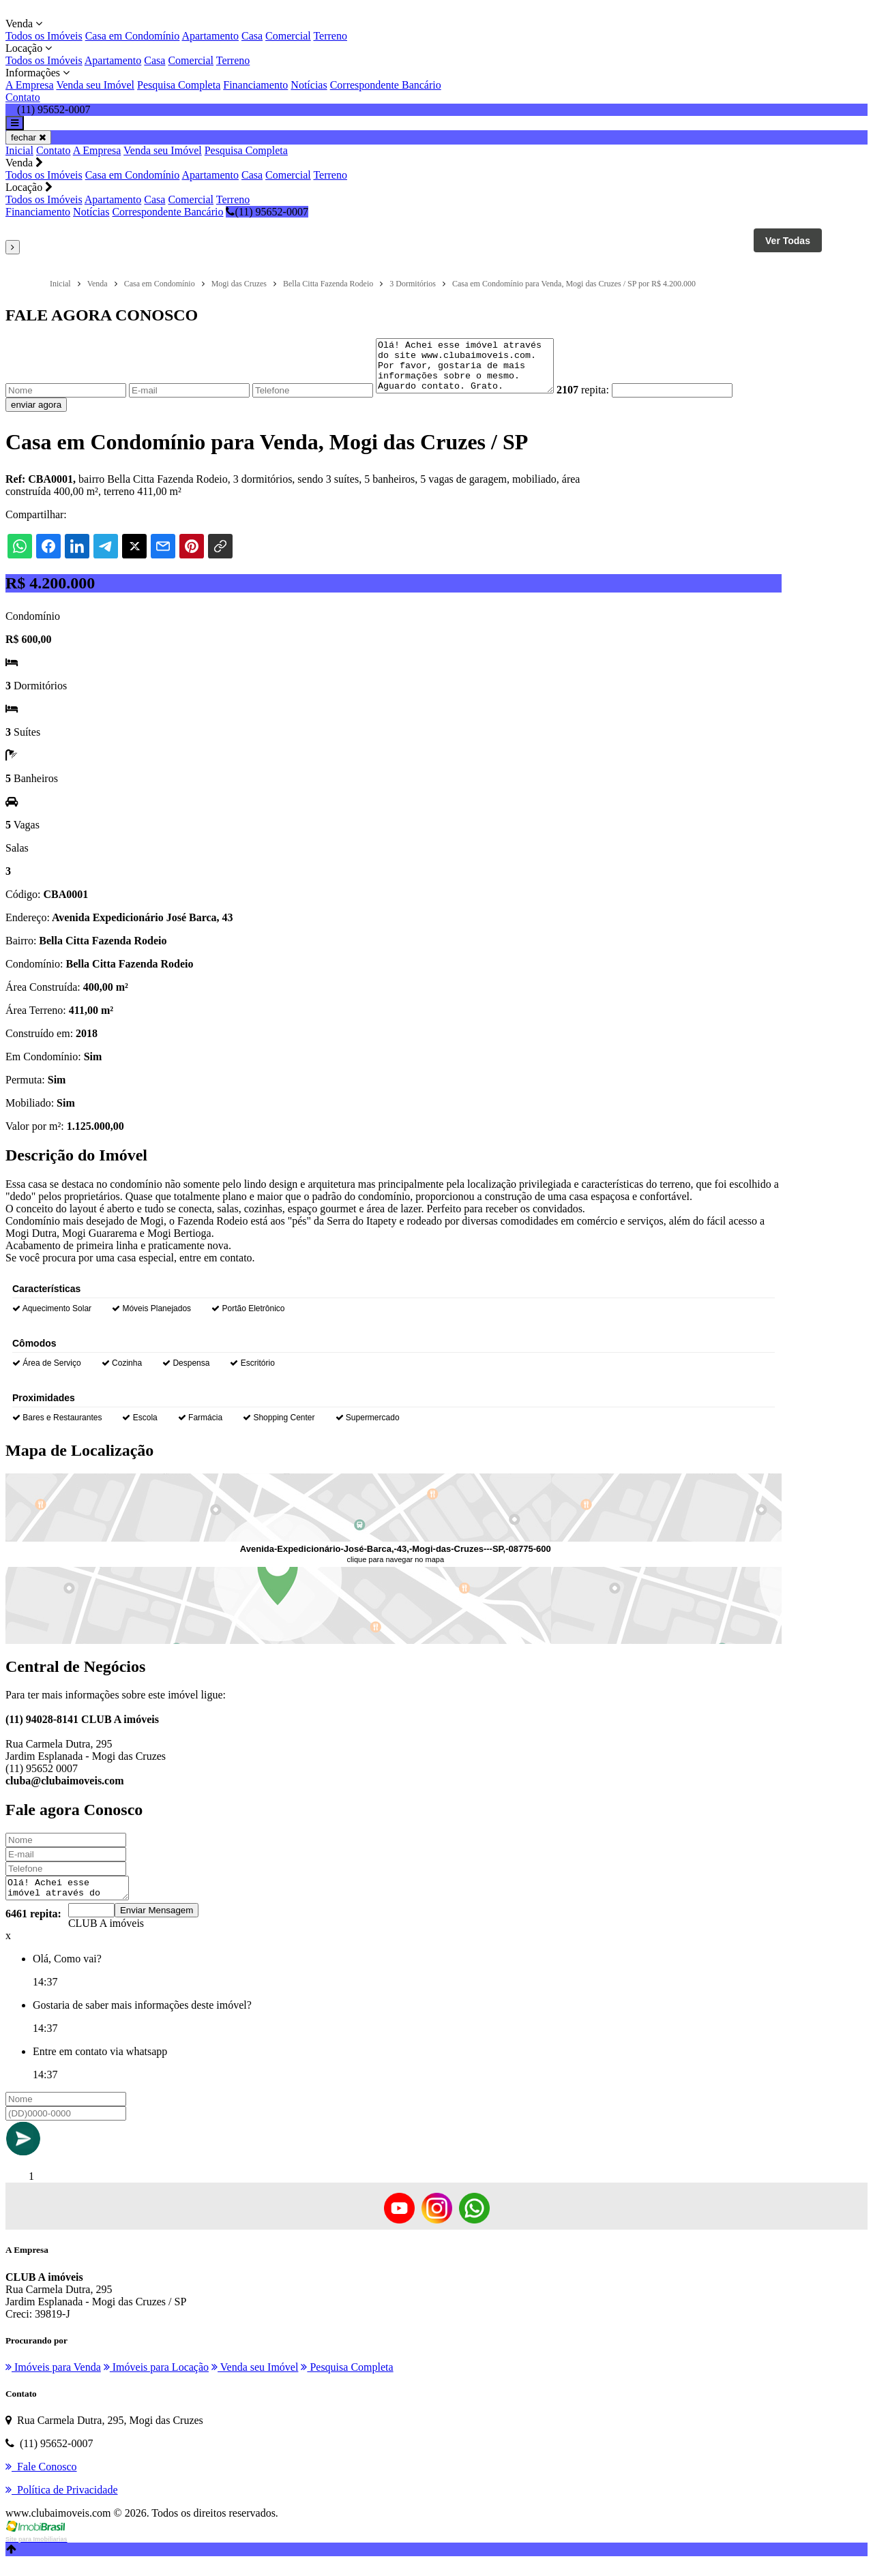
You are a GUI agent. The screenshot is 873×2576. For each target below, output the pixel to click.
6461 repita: (33, 1928)
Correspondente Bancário (385, 85)
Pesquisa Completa (178, 85)
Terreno (330, 36)
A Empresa (29, 85)
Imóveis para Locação (156, 2381)
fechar (28, 137)
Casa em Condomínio (132, 36)
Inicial (19, 150)
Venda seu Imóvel (95, 85)
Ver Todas (787, 240)
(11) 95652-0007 (267, 212)
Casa (252, 36)
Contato (22, 97)
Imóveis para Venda (53, 2381)
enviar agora (36, 415)
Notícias (309, 85)
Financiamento (255, 85)
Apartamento (210, 36)
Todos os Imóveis (44, 36)
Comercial (288, 36)
